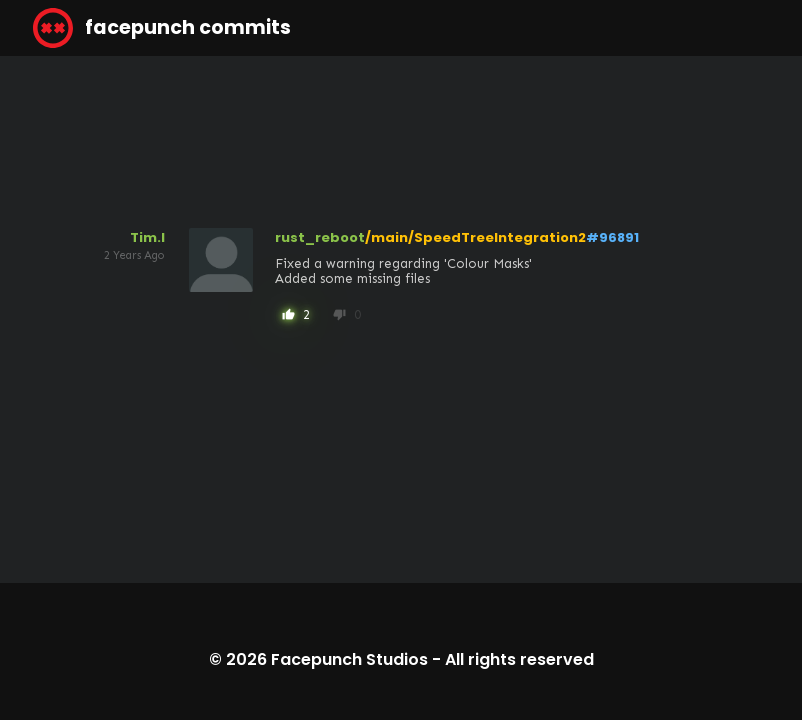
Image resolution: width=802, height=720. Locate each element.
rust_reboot (320, 237)
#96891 (612, 237)
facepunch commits (162, 28)
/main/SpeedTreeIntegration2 (475, 237)
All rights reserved (519, 659)
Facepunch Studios (349, 659)
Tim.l (147, 237)
